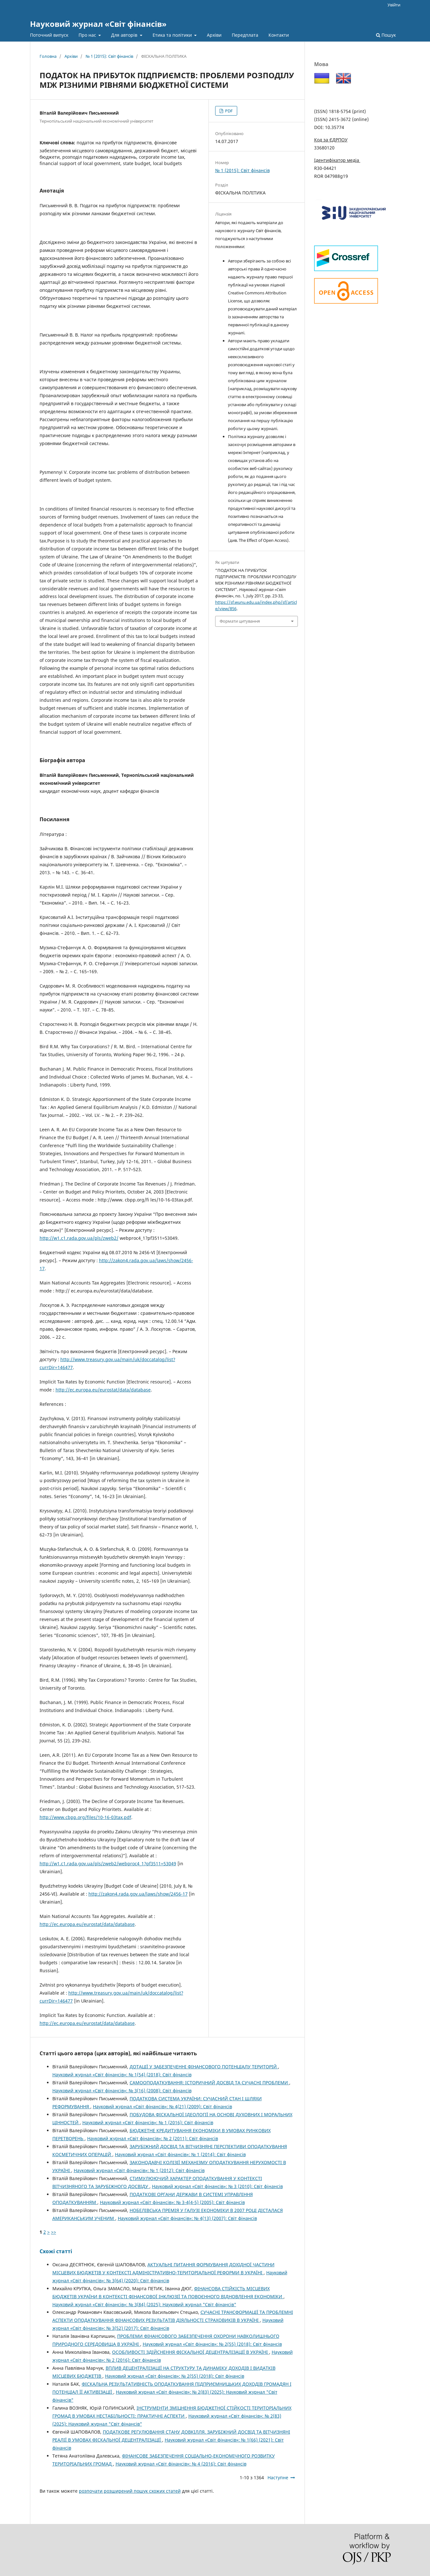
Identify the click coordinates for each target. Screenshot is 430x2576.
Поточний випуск (49, 35)
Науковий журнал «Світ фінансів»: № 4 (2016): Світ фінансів (181, 2464)
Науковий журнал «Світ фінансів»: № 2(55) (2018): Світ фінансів (212, 2344)
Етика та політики (173, 35)
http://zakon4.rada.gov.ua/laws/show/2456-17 (138, 1894)
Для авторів (125, 35)
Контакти (278, 35)
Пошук (386, 35)
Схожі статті (56, 2251)
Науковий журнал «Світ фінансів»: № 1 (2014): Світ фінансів (180, 2154)
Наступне (278, 2477)
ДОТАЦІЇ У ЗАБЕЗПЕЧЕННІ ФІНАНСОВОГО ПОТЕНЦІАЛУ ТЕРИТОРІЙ (204, 2067)
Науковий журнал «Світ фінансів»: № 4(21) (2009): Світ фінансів (162, 2106)
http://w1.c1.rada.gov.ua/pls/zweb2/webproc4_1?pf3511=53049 (108, 1863)
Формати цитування (240, 621)
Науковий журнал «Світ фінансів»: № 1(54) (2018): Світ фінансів (122, 2075)
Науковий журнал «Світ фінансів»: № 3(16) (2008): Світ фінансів (122, 2090)
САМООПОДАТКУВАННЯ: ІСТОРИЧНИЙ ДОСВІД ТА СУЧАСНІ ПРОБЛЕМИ (209, 2083)
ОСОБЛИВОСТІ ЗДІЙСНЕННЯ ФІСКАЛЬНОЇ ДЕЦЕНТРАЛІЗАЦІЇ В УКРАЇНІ (190, 2352)
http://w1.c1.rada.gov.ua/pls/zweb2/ (79, 1238)
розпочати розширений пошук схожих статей (130, 2491)
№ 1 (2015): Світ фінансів (109, 56)
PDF (228, 111)
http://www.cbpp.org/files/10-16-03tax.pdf (85, 1817)
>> (53, 2232)
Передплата (245, 35)
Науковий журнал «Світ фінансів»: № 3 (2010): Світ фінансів (217, 2186)
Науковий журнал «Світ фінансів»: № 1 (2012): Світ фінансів (139, 2170)
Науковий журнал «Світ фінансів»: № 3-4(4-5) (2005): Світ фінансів (172, 2202)
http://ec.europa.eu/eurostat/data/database (103, 1390)
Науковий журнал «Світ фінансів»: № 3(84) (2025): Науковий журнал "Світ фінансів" (144, 2304)
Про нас (88, 35)
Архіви (214, 35)
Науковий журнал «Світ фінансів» (98, 24)
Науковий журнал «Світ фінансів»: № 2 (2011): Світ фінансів (152, 2138)
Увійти (394, 5)
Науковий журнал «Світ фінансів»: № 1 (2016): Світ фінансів (147, 2122)
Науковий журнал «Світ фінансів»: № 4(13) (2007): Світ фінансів (187, 2218)
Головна (48, 56)
